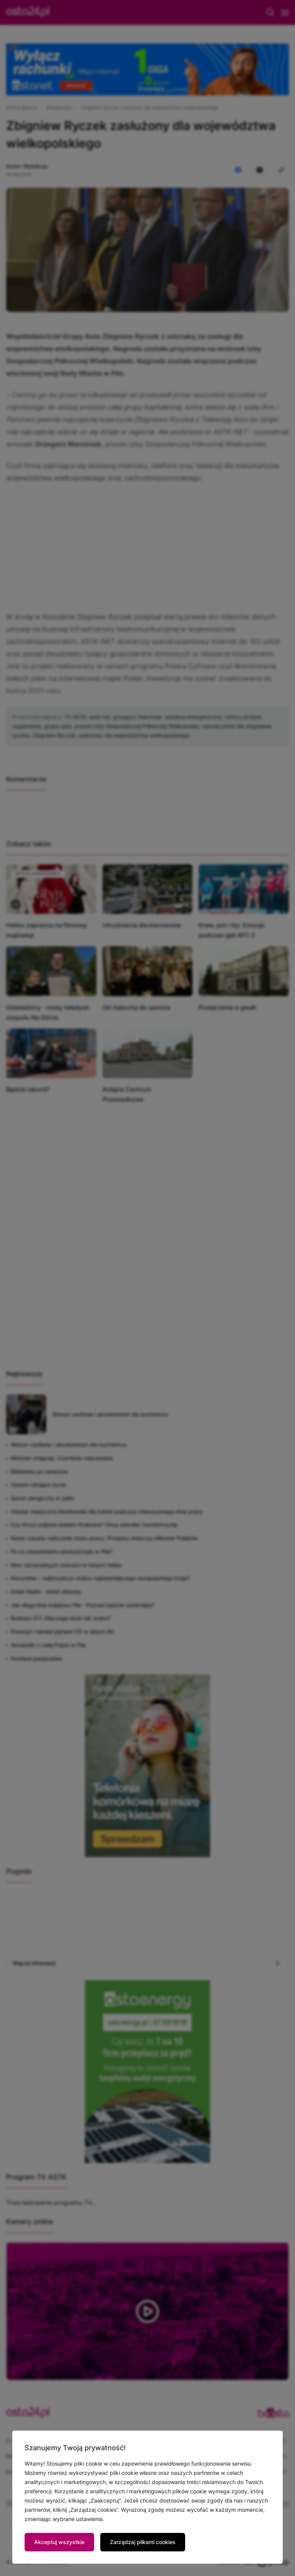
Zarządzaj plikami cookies (143, 2542)
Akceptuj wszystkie (59, 2542)
